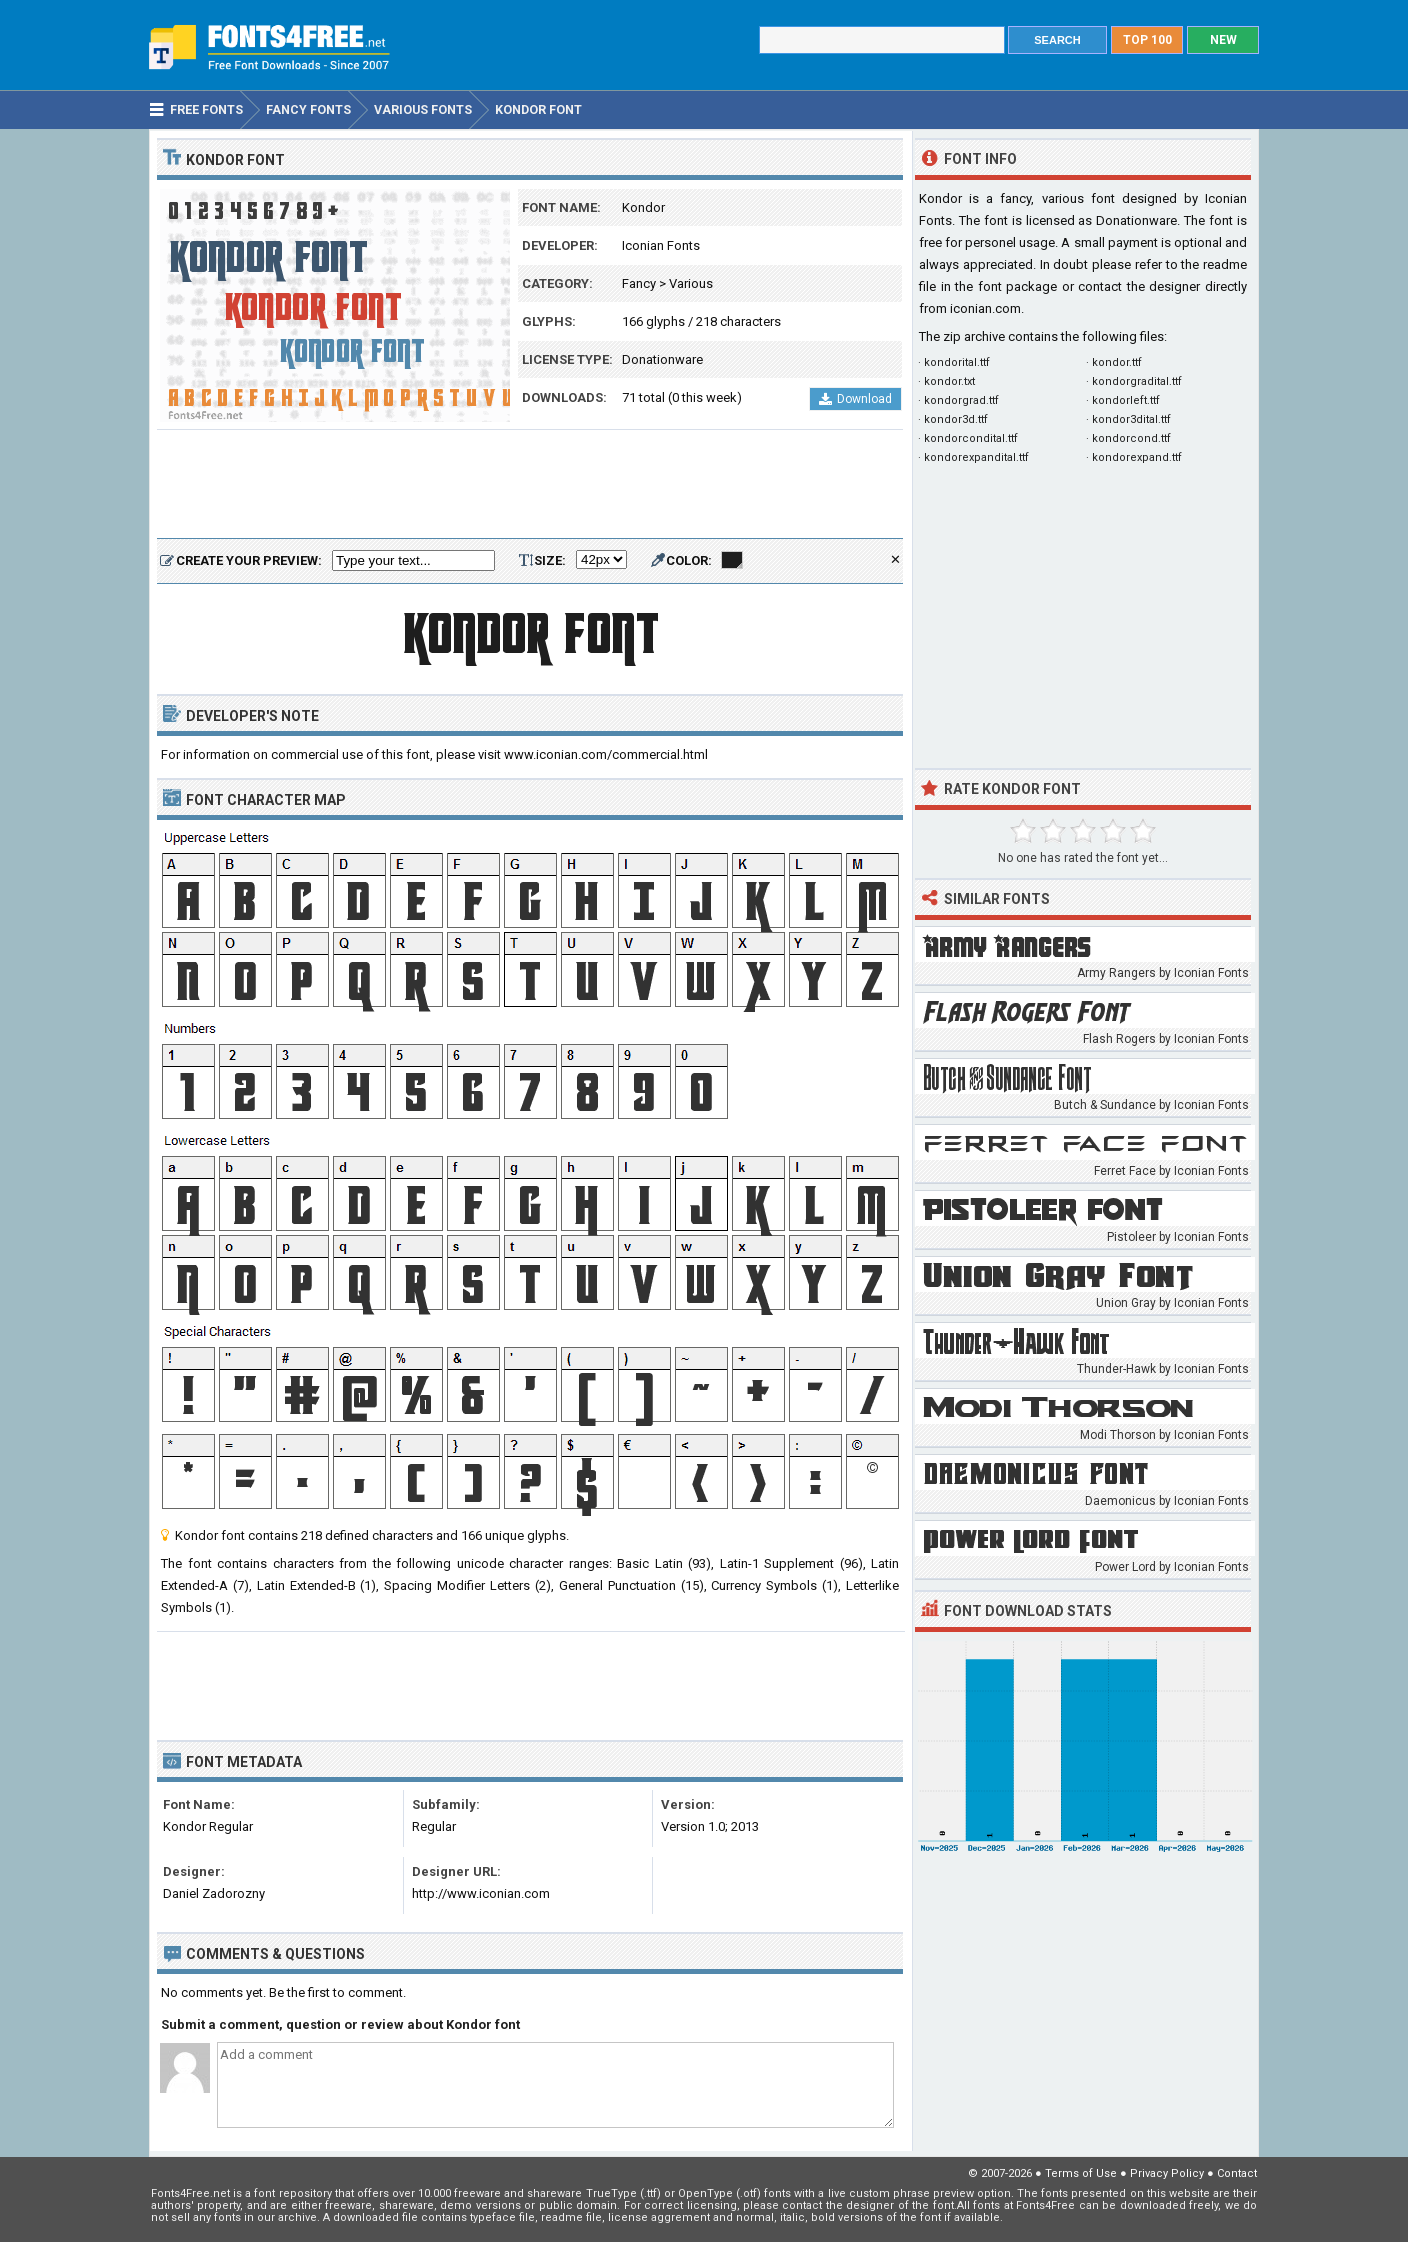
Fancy (639, 283)
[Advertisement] (530, 485)
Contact (1237, 2173)
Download (855, 399)
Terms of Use (1081, 2173)
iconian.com (985, 308)
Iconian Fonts (661, 245)
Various (691, 283)
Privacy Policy (1167, 2173)
